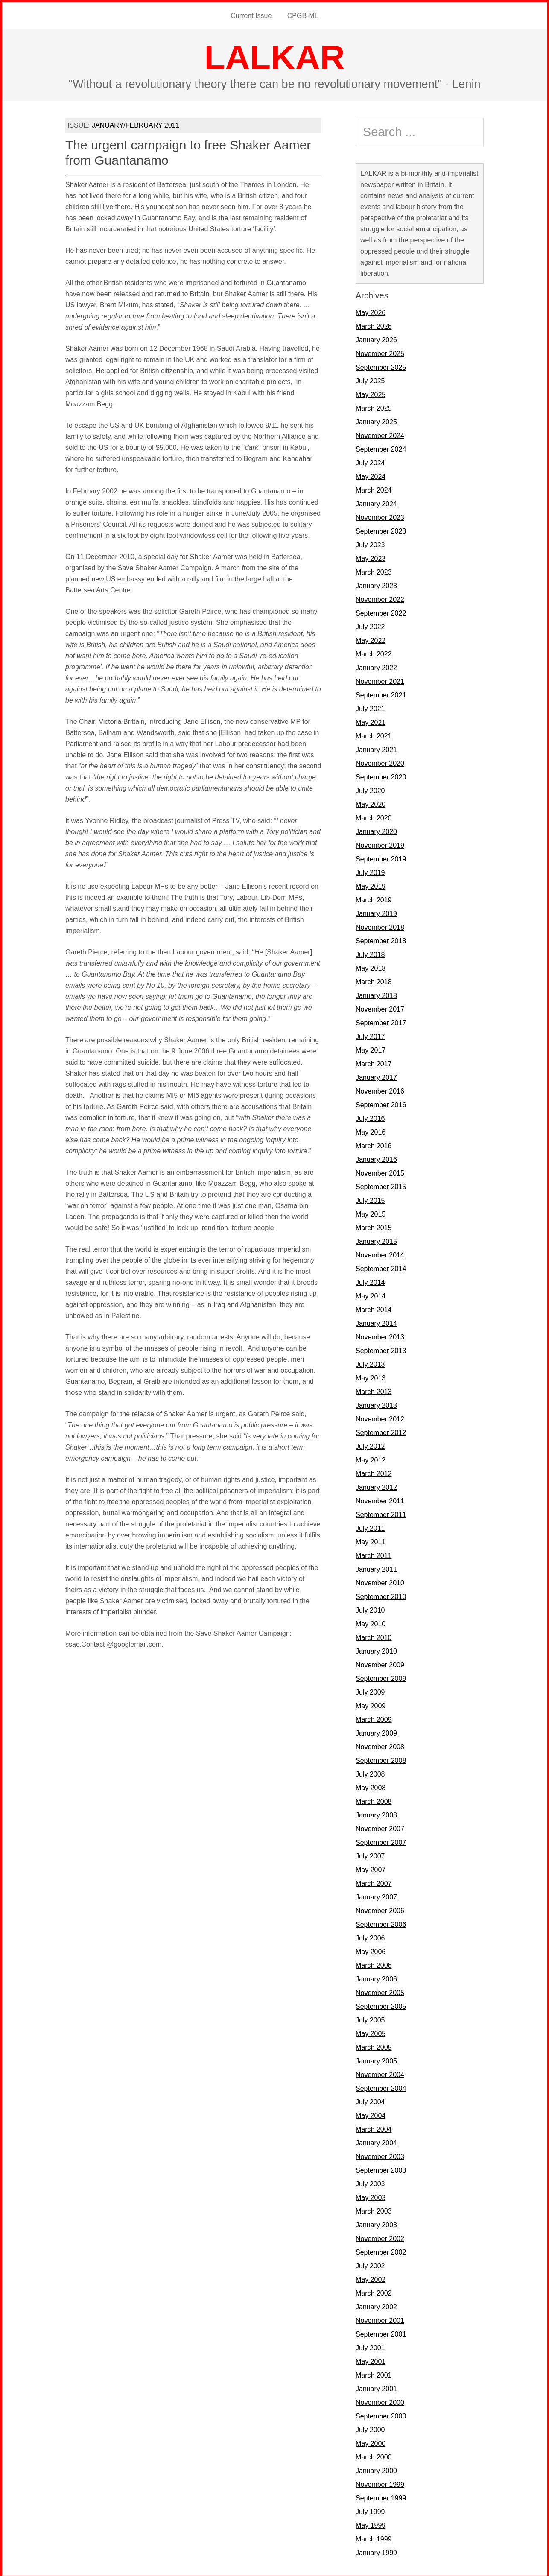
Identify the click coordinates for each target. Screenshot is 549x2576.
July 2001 (370, 2346)
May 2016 (370, 1130)
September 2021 (381, 693)
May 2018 (370, 966)
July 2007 (370, 1854)
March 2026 (374, 324)
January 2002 (376, 2305)
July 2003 (370, 2182)
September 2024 (381, 447)
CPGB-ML (302, 14)
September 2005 (381, 2004)
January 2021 (376, 748)
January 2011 (376, 1567)
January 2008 (376, 1813)
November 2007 (380, 1827)
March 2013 (374, 1390)
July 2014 (370, 1280)
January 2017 (376, 1075)
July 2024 (370, 461)
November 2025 (380, 352)
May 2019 (370, 884)
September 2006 (381, 1922)
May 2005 (370, 2032)
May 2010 (370, 1622)
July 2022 (370, 625)
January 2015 (376, 1239)
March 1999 (374, 2537)
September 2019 (381, 857)
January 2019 (376, 912)
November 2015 (380, 1171)
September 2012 (381, 1431)
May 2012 (370, 1458)
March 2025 (374, 406)
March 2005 (374, 2045)
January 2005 (376, 2059)
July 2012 (370, 1444)
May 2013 (370, 1376)
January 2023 (376, 584)
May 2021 (370, 720)
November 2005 (380, 1991)
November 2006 (380, 1909)
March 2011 (374, 1554)
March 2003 (374, 2209)
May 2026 (370, 311)
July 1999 (370, 2510)
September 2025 (381, 365)
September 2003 (381, 2168)
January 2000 (376, 2469)
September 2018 (381, 939)
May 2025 (370, 393)
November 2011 (380, 1499)
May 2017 (370, 1048)
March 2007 (374, 1881)
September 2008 (381, 1758)
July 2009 (370, 1690)
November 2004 (380, 2073)
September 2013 (381, 1349)
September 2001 (381, 2332)
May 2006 (370, 1950)
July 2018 (370, 953)
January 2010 (376, 1649)
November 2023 (380, 515)
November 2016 (380, 1089)
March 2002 (374, 2291)
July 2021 (370, 707)
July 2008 (370, 1772)
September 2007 (381, 1840)
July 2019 (370, 871)
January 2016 (376, 1157)
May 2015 (370, 1212)
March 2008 (374, 1799)
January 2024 (376, 502)
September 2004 (381, 2086)
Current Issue (251, 14)
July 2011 (370, 1526)
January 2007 (376, 1895)
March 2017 (374, 1062)
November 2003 (380, 2155)
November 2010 (380, 1581)
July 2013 (370, 1362)
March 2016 (374, 1144)
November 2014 (380, 1253)
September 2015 (381, 1185)
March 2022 (374, 652)
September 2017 (381, 1021)
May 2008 (370, 1786)
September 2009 (381, 1676)
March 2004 (374, 2127)
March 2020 (374, 816)
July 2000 (370, 2428)
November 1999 (380, 2482)
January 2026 (376, 338)
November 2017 (380, 1007)
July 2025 (370, 379)
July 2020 (370, 789)
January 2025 (376, 420)
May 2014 (370, 1294)
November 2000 (380, 2400)
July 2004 (370, 2100)
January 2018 (376, 994)
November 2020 (380, 761)
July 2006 (370, 1936)
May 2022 (370, 638)
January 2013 (376, 1403)
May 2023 (370, 556)
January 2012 (376, 1485)
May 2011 (370, 1540)
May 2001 (370, 2359)
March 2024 (374, 488)
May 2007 (370, 1868)
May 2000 (370, 2441)
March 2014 (374, 1308)
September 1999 (381, 2496)
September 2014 (381, 1267)
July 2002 (370, 2264)
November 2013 (380, 1335)
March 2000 (374, 2455)
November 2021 (380, 679)
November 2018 (380, 925)
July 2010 (370, 1608)
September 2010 (381, 1595)
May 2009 (370, 1704)
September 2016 (381, 1103)
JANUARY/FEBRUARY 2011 (135, 123)
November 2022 (380, 597)
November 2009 (380, 1663)
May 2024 (370, 474)
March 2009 (374, 1717)
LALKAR (274, 56)
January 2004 (376, 2141)
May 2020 (370, 802)
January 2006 (376, 1977)
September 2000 (381, 2414)
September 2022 (381, 611)
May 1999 (370, 2523)
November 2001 (380, 2318)
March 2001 (374, 2373)
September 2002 (381, 2250)
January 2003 (376, 2223)
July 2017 (370, 1035)
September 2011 (381, 1513)
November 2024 (380, 434)
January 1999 (376, 2551)
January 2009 (376, 1731)
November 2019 (380, 843)
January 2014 (376, 1321)
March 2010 (374, 1636)
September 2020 (381, 775)
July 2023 (370, 543)
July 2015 (370, 1198)
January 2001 (376, 2387)
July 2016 (370, 1116)
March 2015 (374, 1226)
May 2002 (370, 2277)
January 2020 (376, 830)
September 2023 (381, 529)
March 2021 (374, 734)
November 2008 (380, 1745)
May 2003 (370, 2196)
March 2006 (374, 1963)
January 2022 (376, 666)
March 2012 (374, 1472)
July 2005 (370, 2018)
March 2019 (374, 898)
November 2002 (380, 2237)
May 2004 (370, 2114)
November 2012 (380, 1417)
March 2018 (374, 980)
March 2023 (374, 570)
